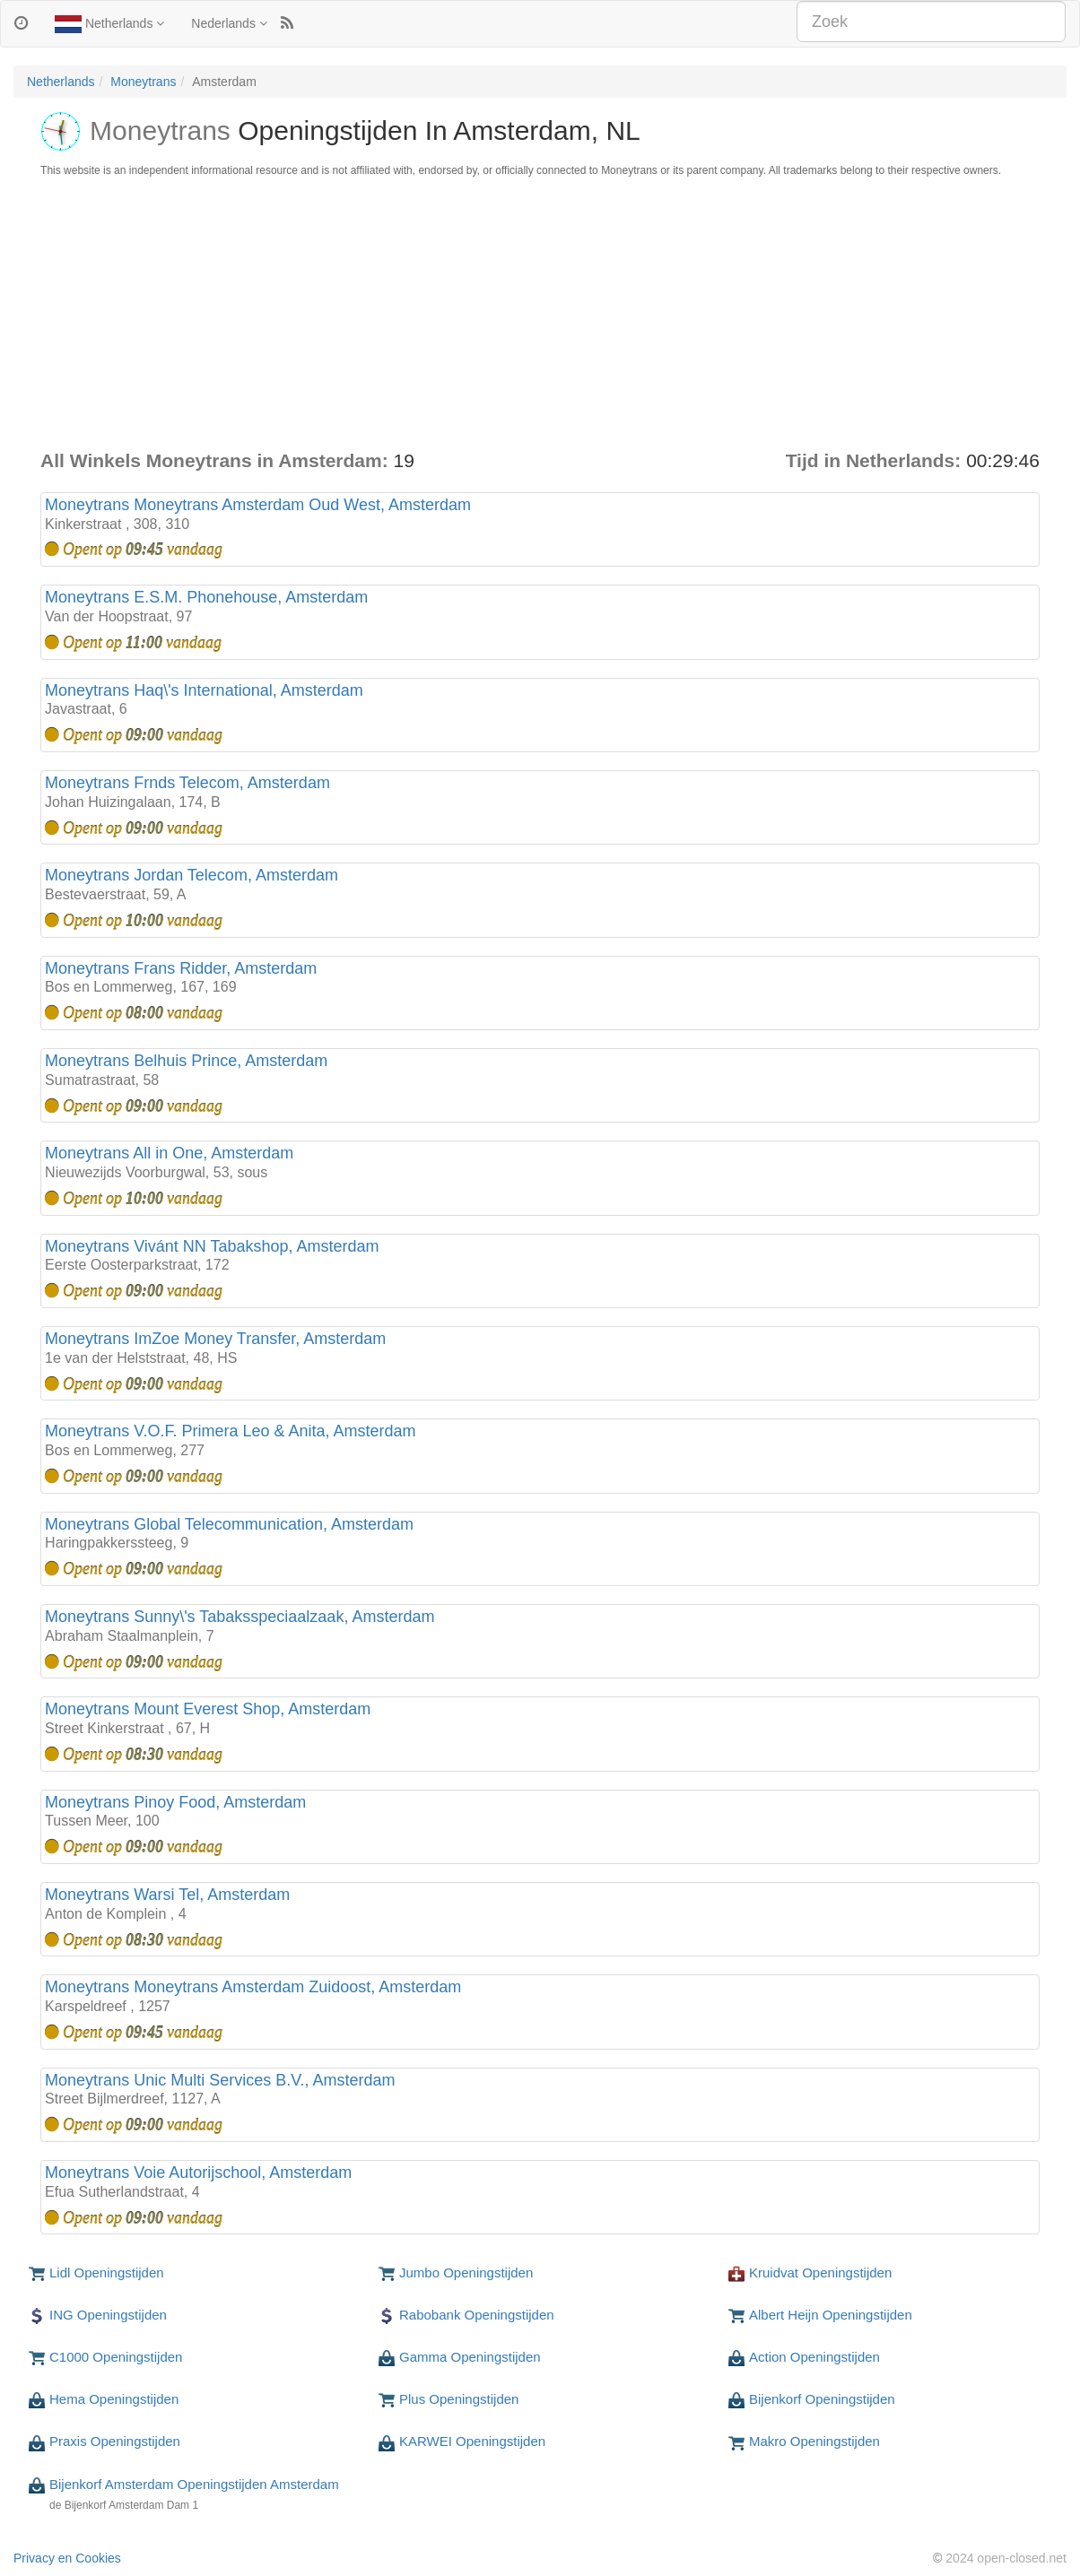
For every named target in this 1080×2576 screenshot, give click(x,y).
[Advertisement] (540, 312)
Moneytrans (143, 81)
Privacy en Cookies (67, 2558)
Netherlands (109, 24)
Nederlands (229, 23)
